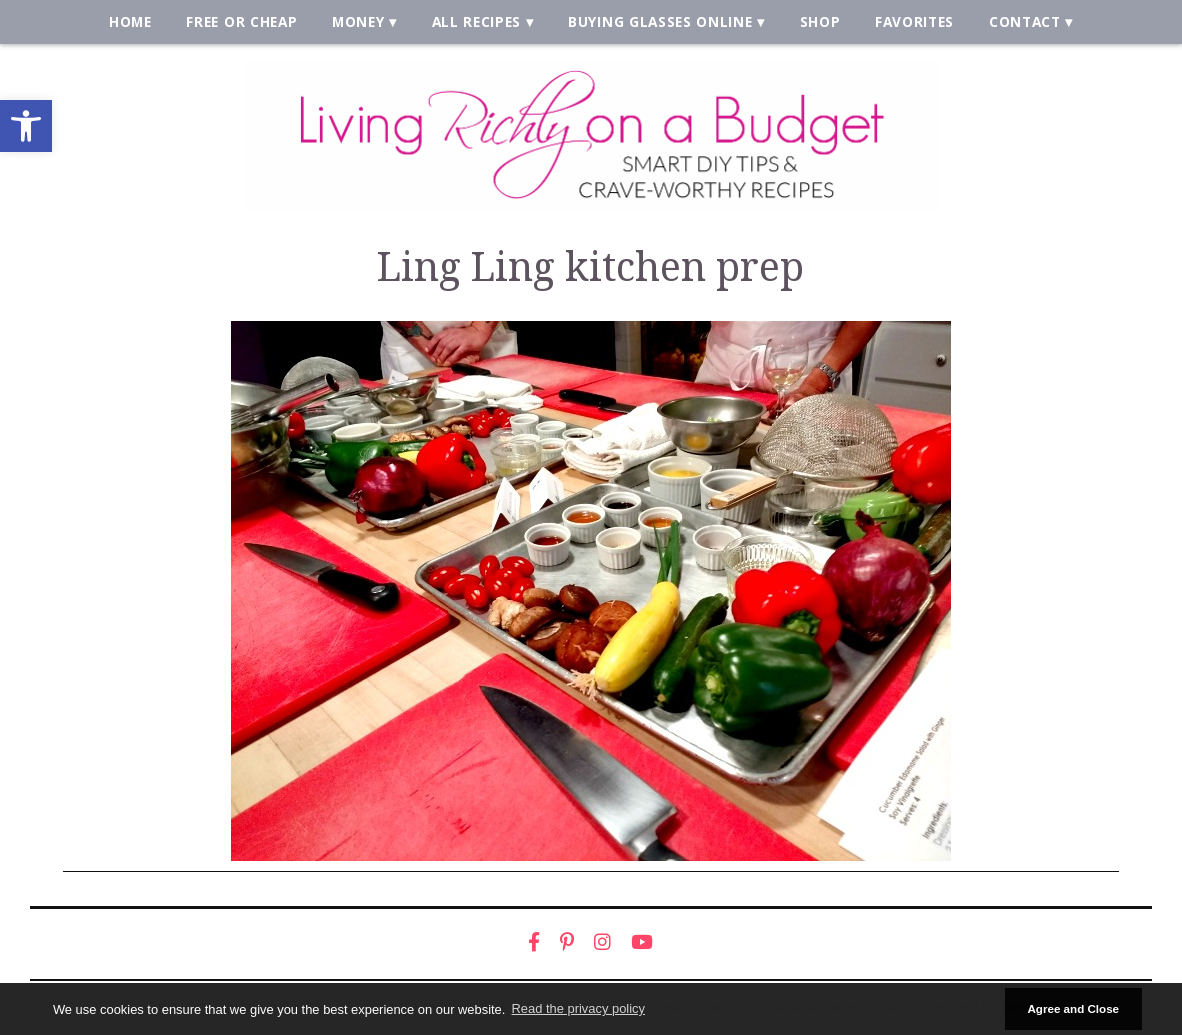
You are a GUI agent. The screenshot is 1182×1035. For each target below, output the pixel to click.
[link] (26, 126)
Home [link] (130, 21)
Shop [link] (820, 21)
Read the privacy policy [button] (578, 1008)
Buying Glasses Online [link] (660, 21)
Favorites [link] (914, 21)
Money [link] (358, 21)
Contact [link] (1025, 21)
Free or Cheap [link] (241, 21)
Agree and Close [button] (1073, 1008)
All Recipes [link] (477, 21)
